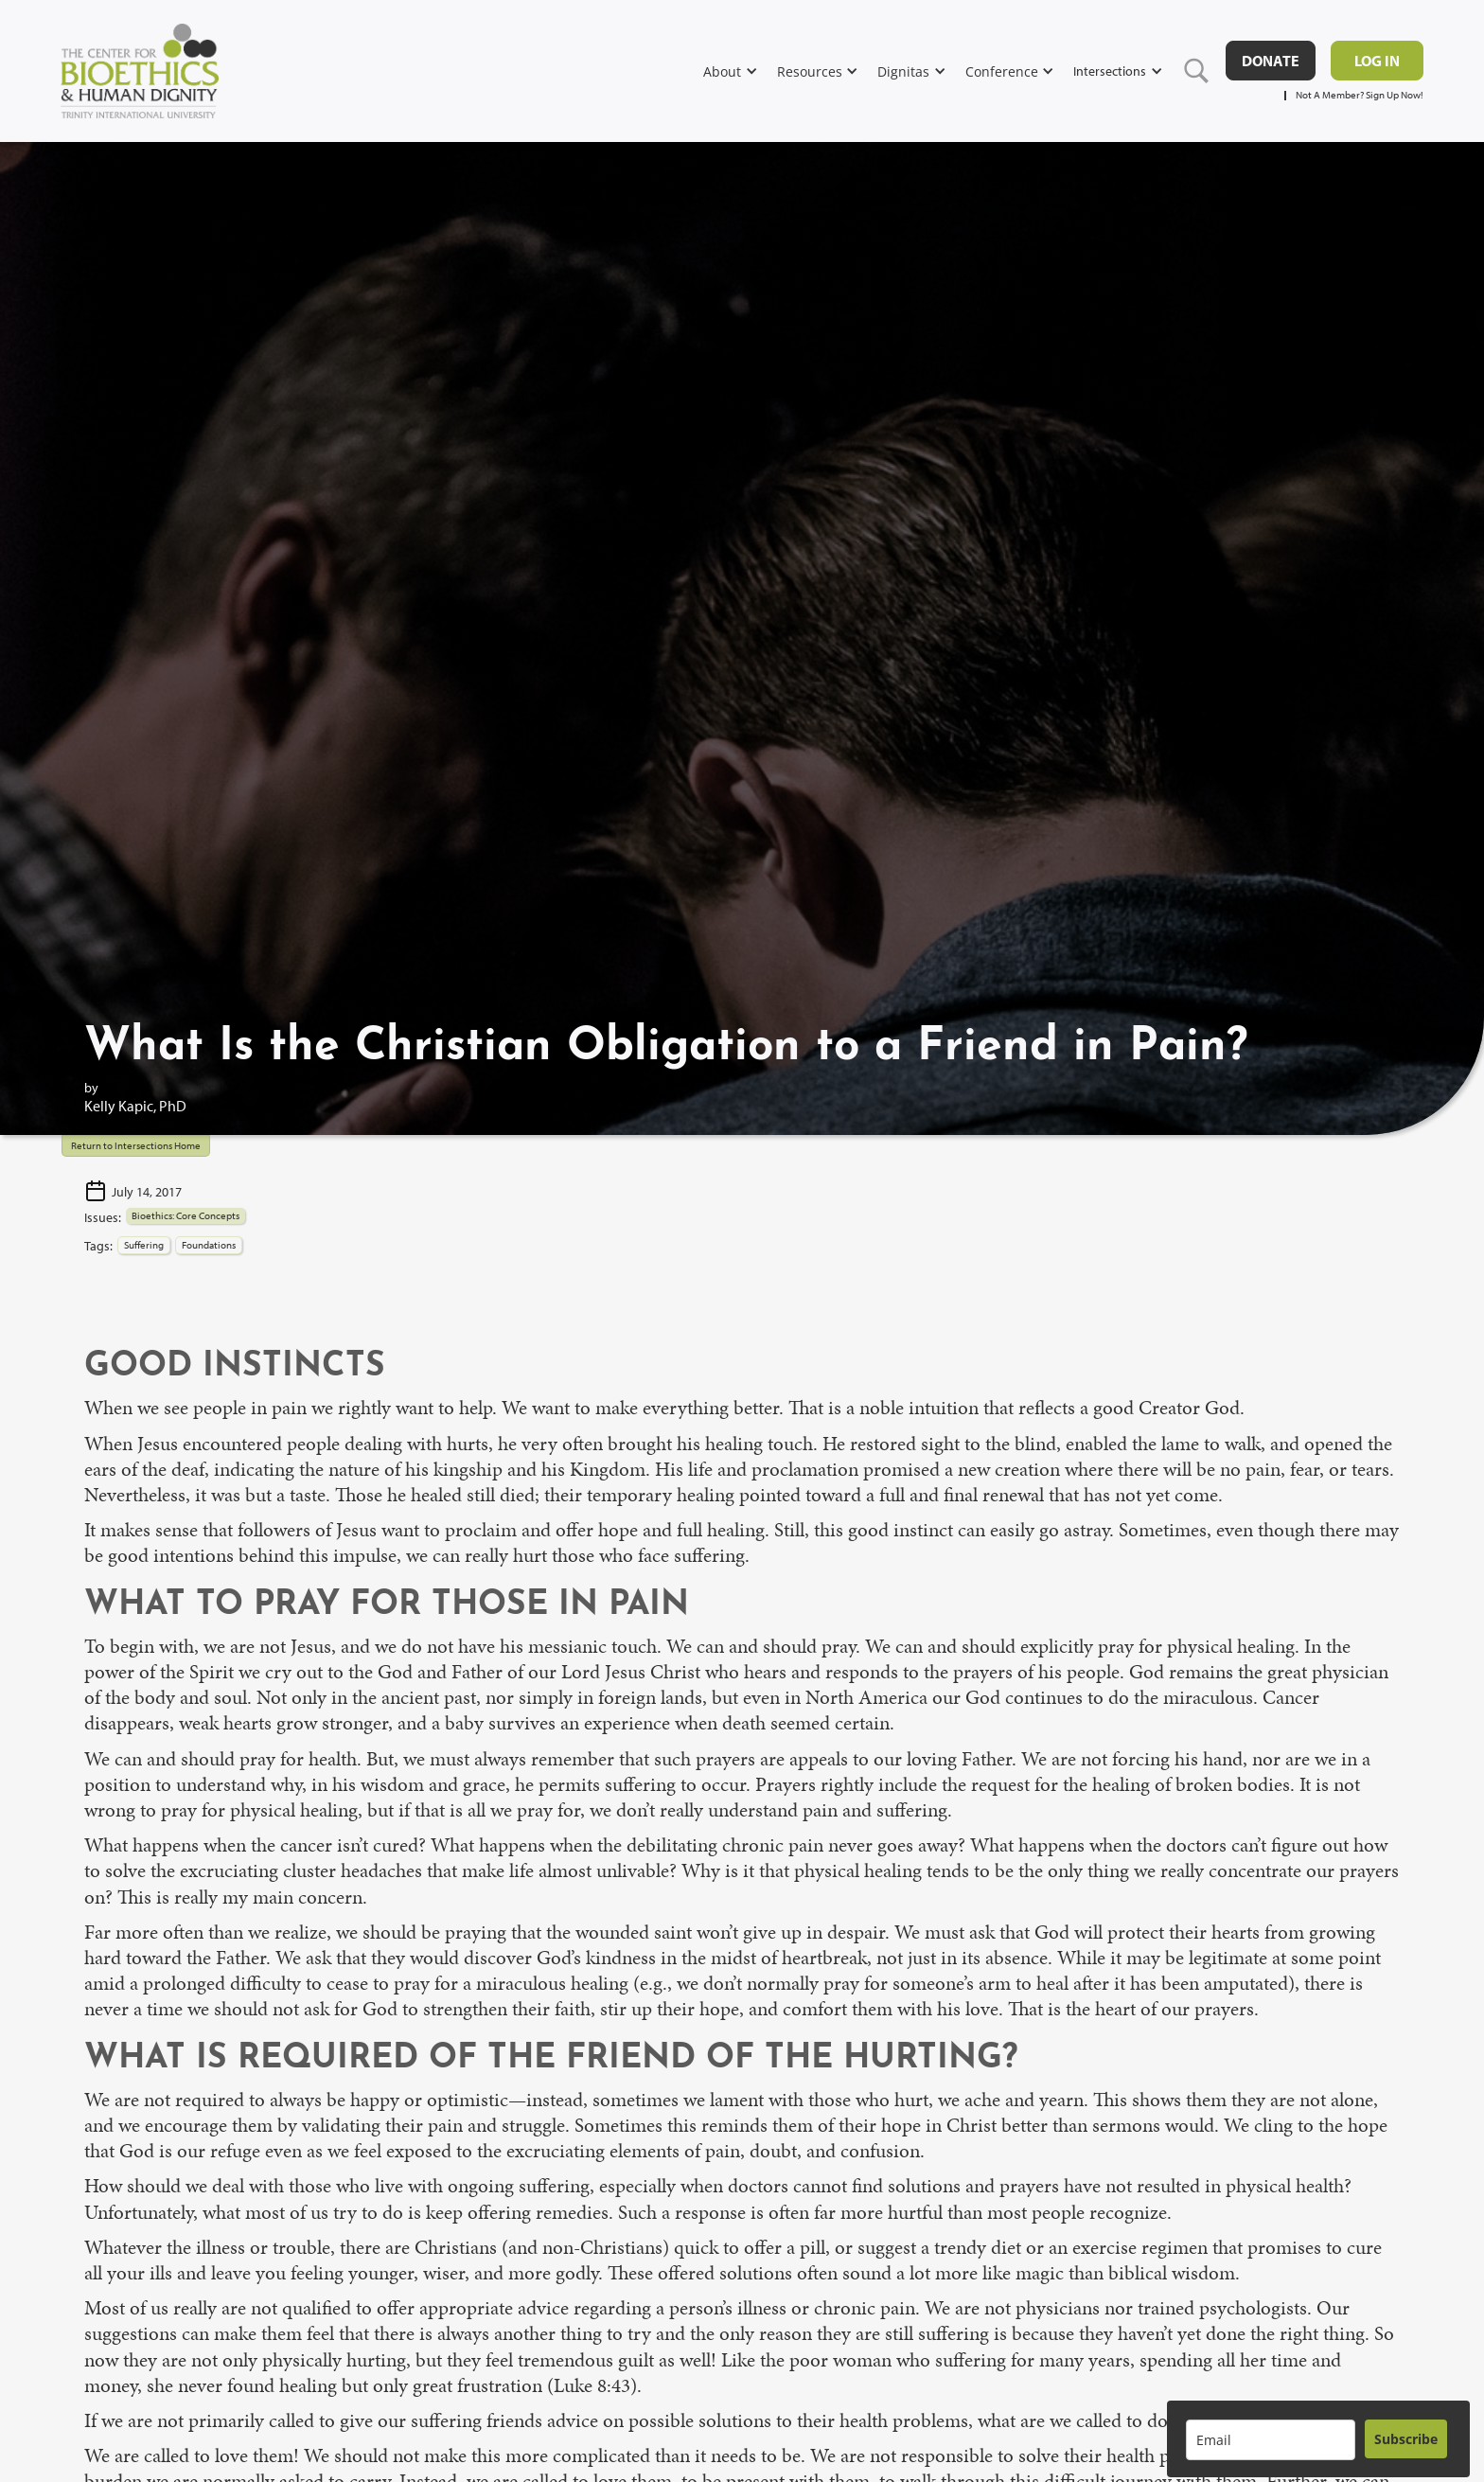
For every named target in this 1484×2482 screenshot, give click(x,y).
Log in (1377, 60)
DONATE (1270, 60)
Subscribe (1406, 2439)
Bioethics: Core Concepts (185, 1215)
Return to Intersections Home (136, 1145)
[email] (1270, 2440)
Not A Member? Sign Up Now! (1359, 95)
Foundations (209, 1244)
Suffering (144, 1244)
